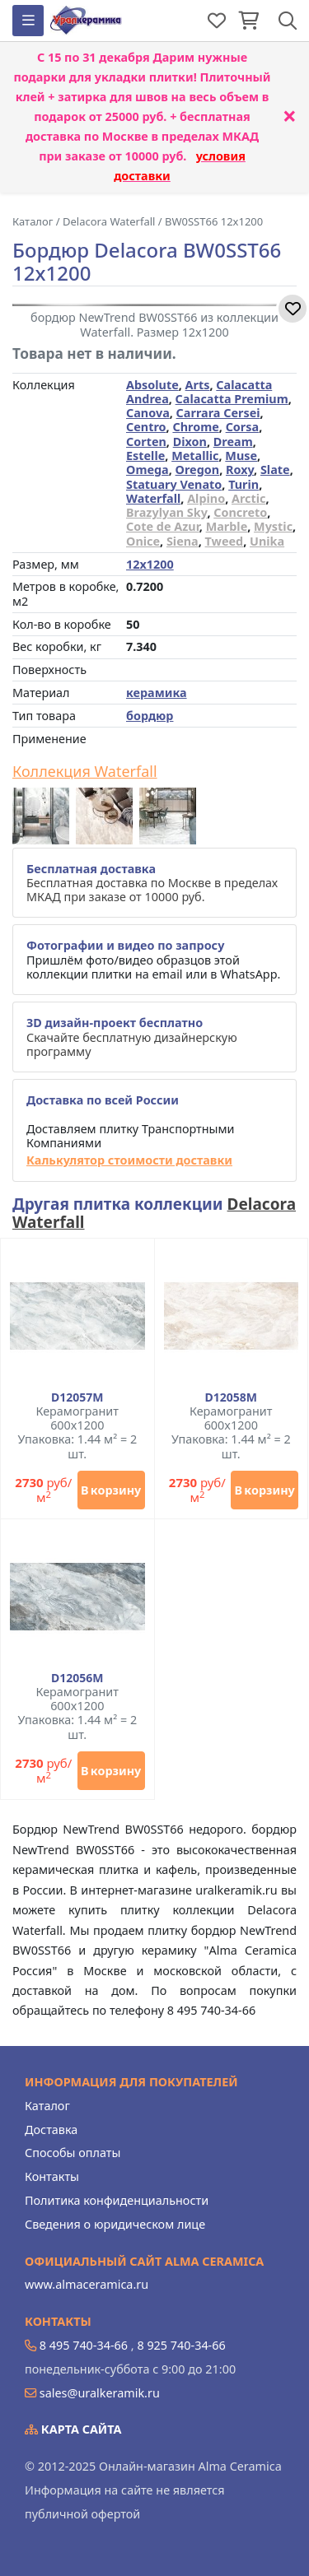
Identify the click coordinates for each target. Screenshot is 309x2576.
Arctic (249, 498)
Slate (275, 469)
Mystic (273, 526)
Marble (227, 526)
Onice (143, 541)
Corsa (243, 427)
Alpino (206, 498)
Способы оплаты (72, 2152)
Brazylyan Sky (166, 512)
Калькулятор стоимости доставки (129, 1160)
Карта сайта (73, 2429)
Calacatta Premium (232, 399)
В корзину (111, 1490)
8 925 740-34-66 (181, 2345)
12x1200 (150, 564)
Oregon (198, 469)
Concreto (240, 512)
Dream (233, 441)
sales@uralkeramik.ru (100, 2393)
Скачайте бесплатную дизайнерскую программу (131, 1037)
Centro (146, 427)
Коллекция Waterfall (84, 772)
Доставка (51, 2129)
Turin (243, 484)
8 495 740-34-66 (84, 2345)
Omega (147, 469)
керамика (156, 692)
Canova (148, 413)
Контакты (52, 2176)
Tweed (224, 541)
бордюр (149, 715)
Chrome (195, 427)
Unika (267, 541)
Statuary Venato (174, 484)
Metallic (194, 455)
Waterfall (153, 498)
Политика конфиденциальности (116, 2200)
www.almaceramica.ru (86, 2284)
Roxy (240, 469)
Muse (241, 455)
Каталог (47, 2105)
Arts (197, 385)
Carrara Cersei (218, 413)
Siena (182, 541)
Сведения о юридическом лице (115, 2224)
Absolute (152, 385)
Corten (146, 441)
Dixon (190, 441)
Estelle (145, 455)
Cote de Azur (162, 526)
